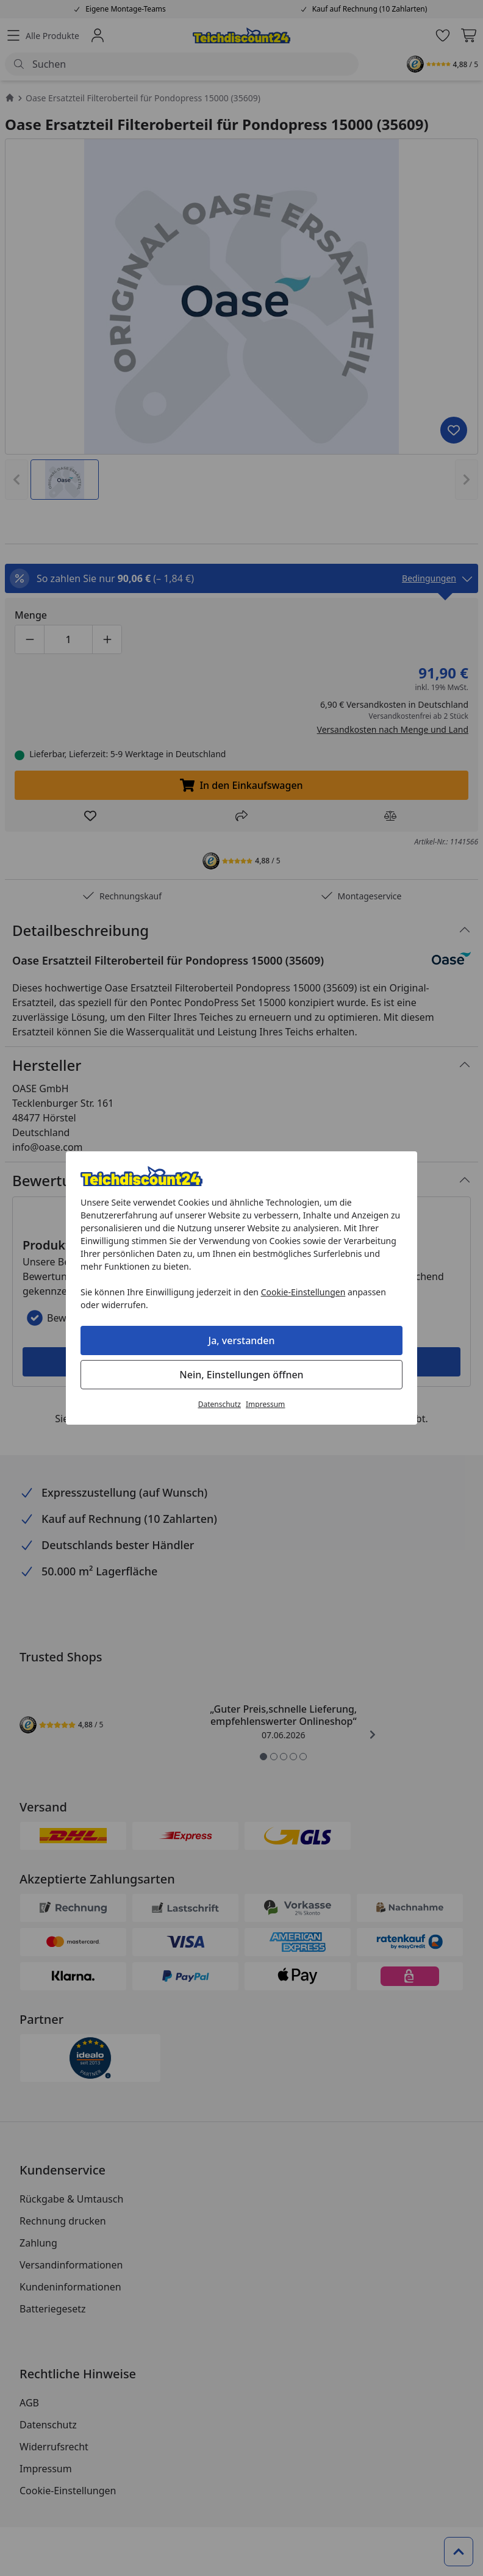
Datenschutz (219, 1404)
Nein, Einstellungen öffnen (241, 1374)
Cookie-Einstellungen (303, 1292)
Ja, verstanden (242, 1340)
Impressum (265, 1404)
